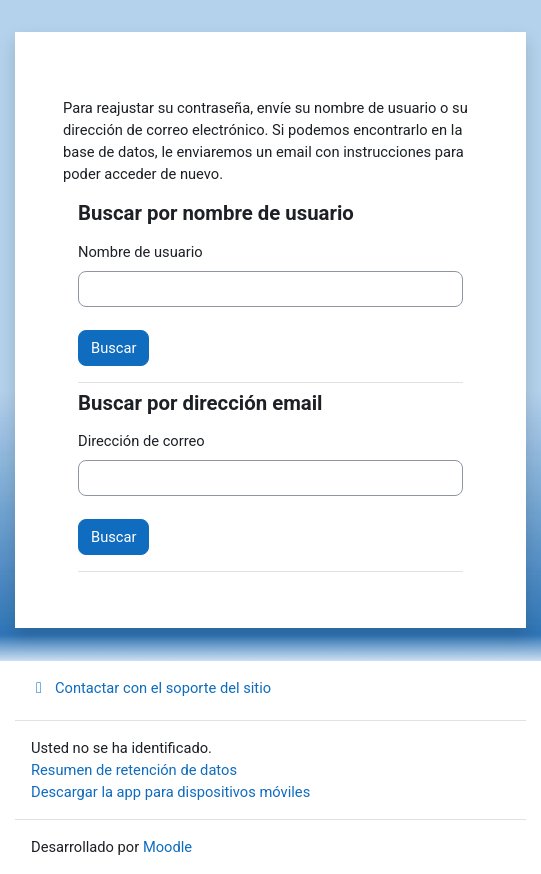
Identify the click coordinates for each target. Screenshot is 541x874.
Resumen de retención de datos (134, 770)
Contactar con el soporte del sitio (151, 688)
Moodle (167, 847)
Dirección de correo (141, 441)
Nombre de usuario (140, 252)
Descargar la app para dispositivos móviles (170, 792)
